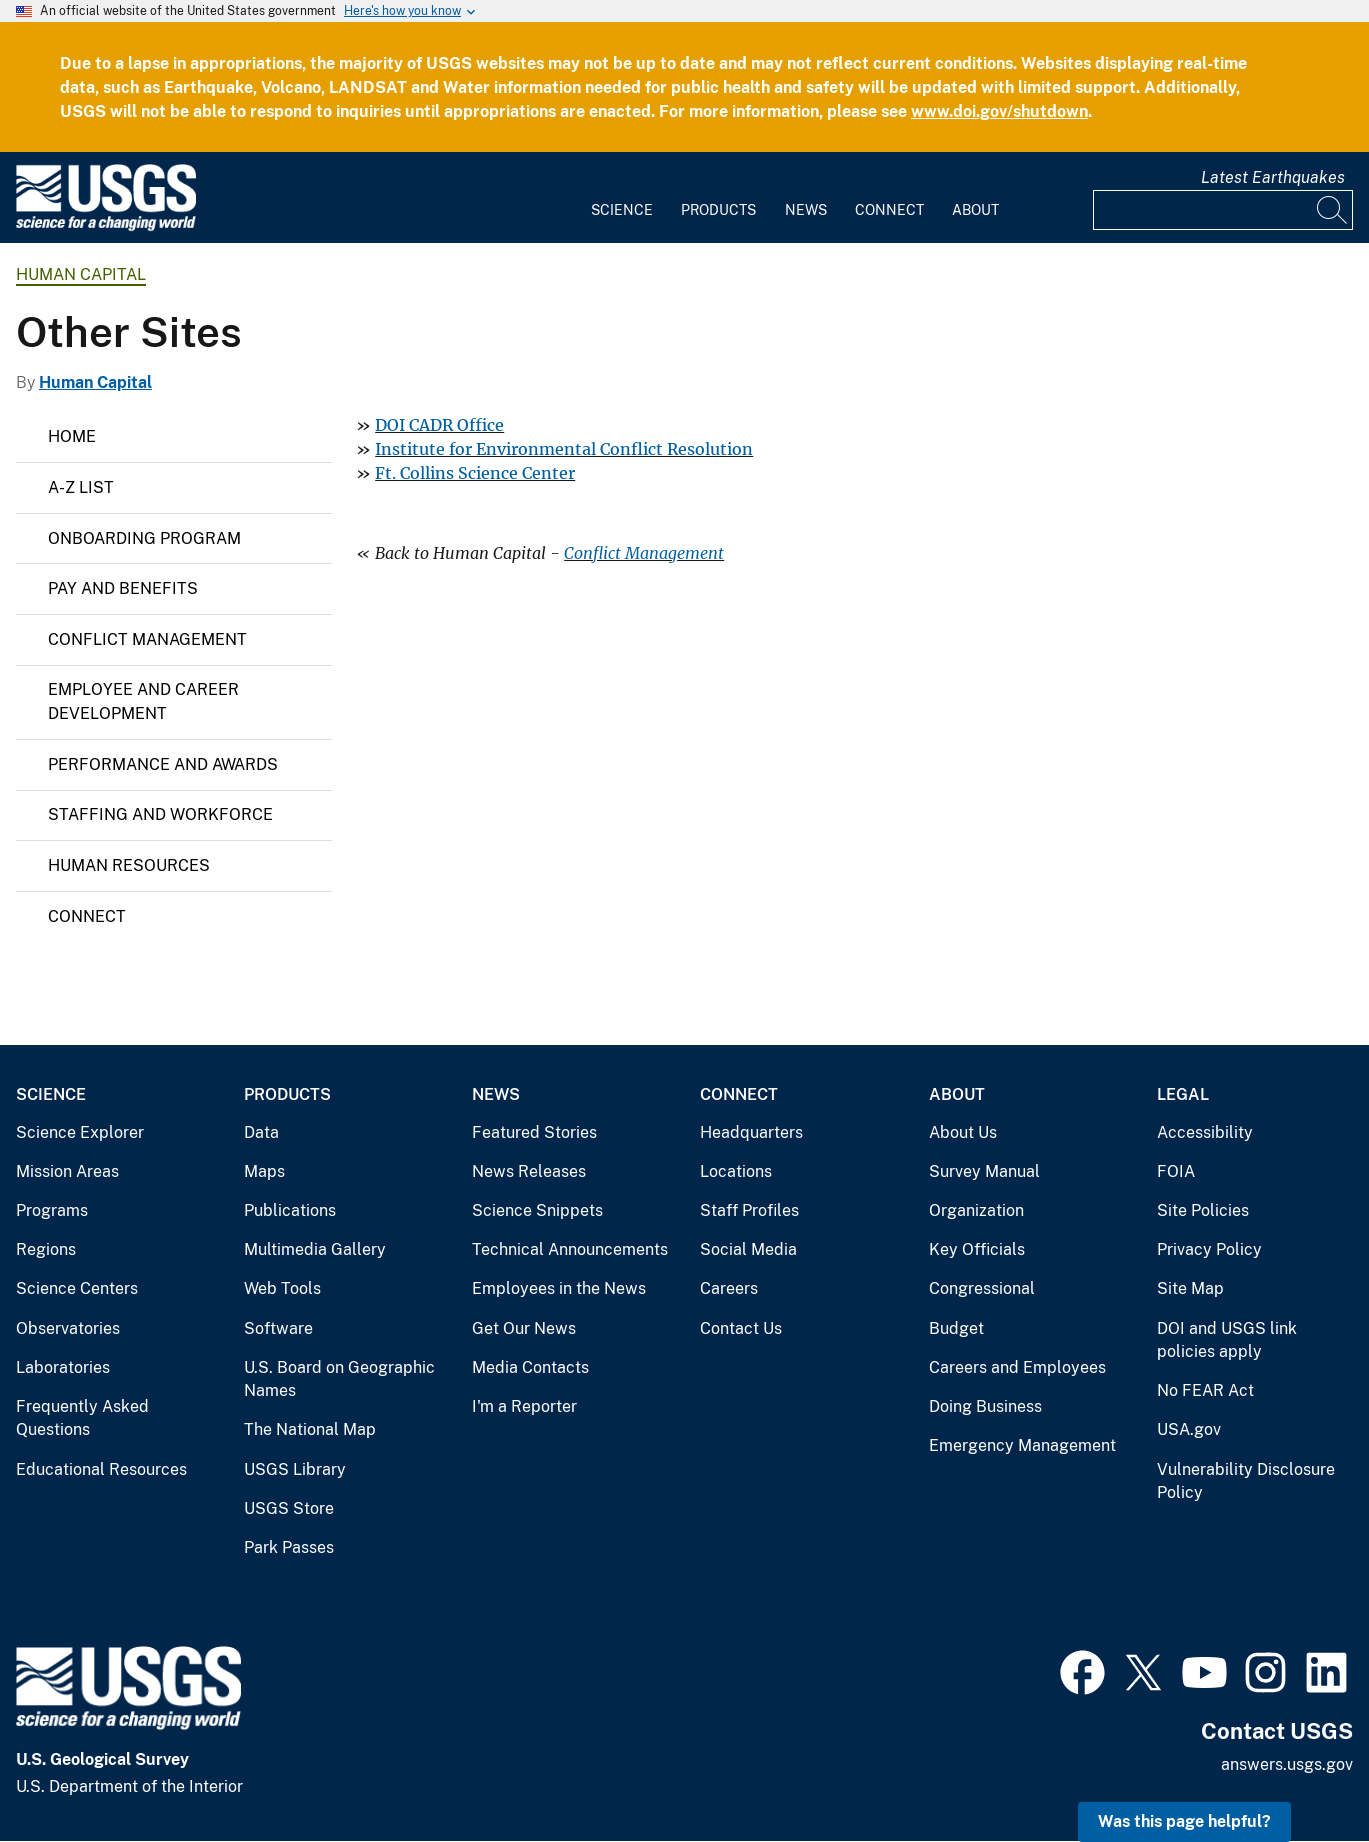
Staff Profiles (749, 1210)
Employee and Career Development (143, 701)
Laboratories (63, 1367)
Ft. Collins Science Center (475, 473)
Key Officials (977, 1249)
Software (278, 1328)
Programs (52, 1210)
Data (261, 1132)
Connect (889, 210)
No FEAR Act (1205, 1390)
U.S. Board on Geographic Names (339, 1379)
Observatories (68, 1328)
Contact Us (741, 1328)
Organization (976, 1210)
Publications (290, 1210)
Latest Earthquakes (1273, 177)
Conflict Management (147, 639)
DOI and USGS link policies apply (1227, 1340)
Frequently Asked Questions (82, 1418)
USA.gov (1189, 1429)
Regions (46, 1249)
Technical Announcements (570, 1249)
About (975, 210)
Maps (264, 1171)
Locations (736, 1171)
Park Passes (289, 1547)
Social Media (748, 1249)
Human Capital (81, 274)
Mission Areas (67, 1171)
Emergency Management (1022, 1445)
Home (72, 436)
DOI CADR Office (439, 425)
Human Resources (129, 865)
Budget (956, 1328)
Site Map (1190, 1288)
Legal (1183, 1094)
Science (622, 210)
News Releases (529, 1171)
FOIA (1176, 1171)
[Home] (106, 226)
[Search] (1333, 210)
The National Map (310, 1429)
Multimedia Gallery (315, 1249)
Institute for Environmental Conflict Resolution (564, 449)
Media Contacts (530, 1367)
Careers (729, 1288)
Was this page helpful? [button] (1184, 1821)
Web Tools (282, 1288)
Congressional (982, 1288)
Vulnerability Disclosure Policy (1246, 1481)
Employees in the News (559, 1288)
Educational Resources (101, 1469)
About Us (963, 1132)
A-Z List (81, 487)
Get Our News (524, 1328)
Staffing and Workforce (160, 814)
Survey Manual (984, 1171)
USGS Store (289, 1508)
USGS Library (295, 1469)
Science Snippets (537, 1210)
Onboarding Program (144, 538)
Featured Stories (534, 1132)
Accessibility (1205, 1132)
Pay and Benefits (123, 588)
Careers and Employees (1017, 1367)
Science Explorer (80, 1132)
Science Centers (77, 1288)
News (806, 210)
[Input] (1223, 210)
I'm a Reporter (524, 1406)
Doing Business (985, 1406)
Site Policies (1203, 1210)
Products (718, 210)
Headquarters (751, 1132)
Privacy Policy (1209, 1249)
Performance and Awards (163, 764)
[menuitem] (622, 198)
